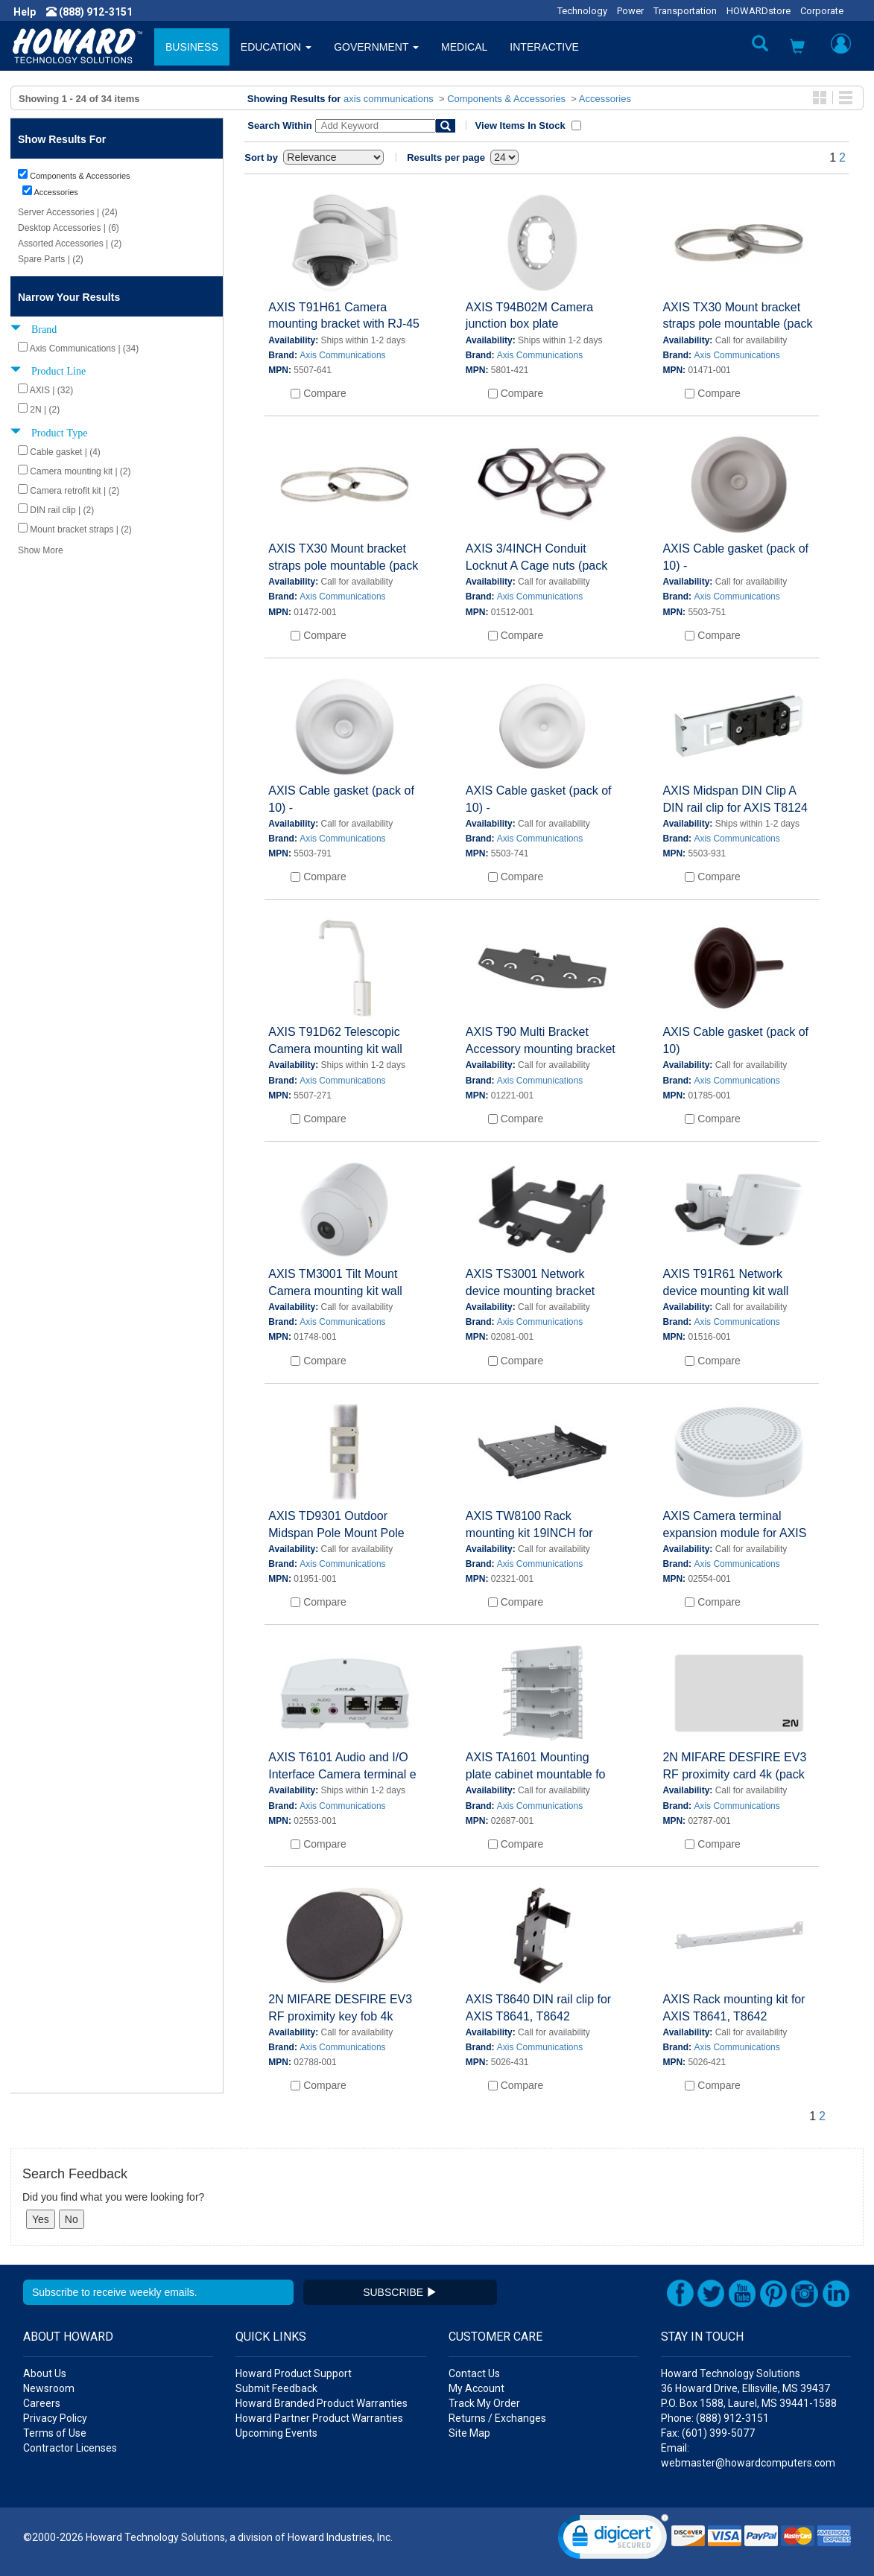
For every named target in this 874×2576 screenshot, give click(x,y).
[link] (613, 2539)
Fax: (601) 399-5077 (708, 2433)
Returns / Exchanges (497, 2418)
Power (630, 10)
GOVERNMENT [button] (376, 47)
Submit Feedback (276, 2388)
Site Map (469, 2433)
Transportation (685, 10)
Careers (41, 2403)
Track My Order (484, 2403)
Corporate (821, 10)
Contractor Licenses (70, 2448)
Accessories (605, 98)
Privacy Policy (55, 2418)
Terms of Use (54, 2433)
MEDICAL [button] (464, 47)
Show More (40, 550)
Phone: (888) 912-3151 (715, 2418)
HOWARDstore (758, 10)
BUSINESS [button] (191, 47)
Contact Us (474, 2373)
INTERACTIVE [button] (544, 47)
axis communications (388, 98)
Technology (582, 10)
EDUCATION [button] (276, 47)
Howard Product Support (293, 2373)
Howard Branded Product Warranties (321, 2403)
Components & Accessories (506, 98)
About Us (44, 2373)
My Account (476, 2388)
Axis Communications (342, 355)
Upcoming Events (276, 2433)
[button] (797, 48)
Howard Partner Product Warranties (319, 2418)
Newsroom (49, 2388)
